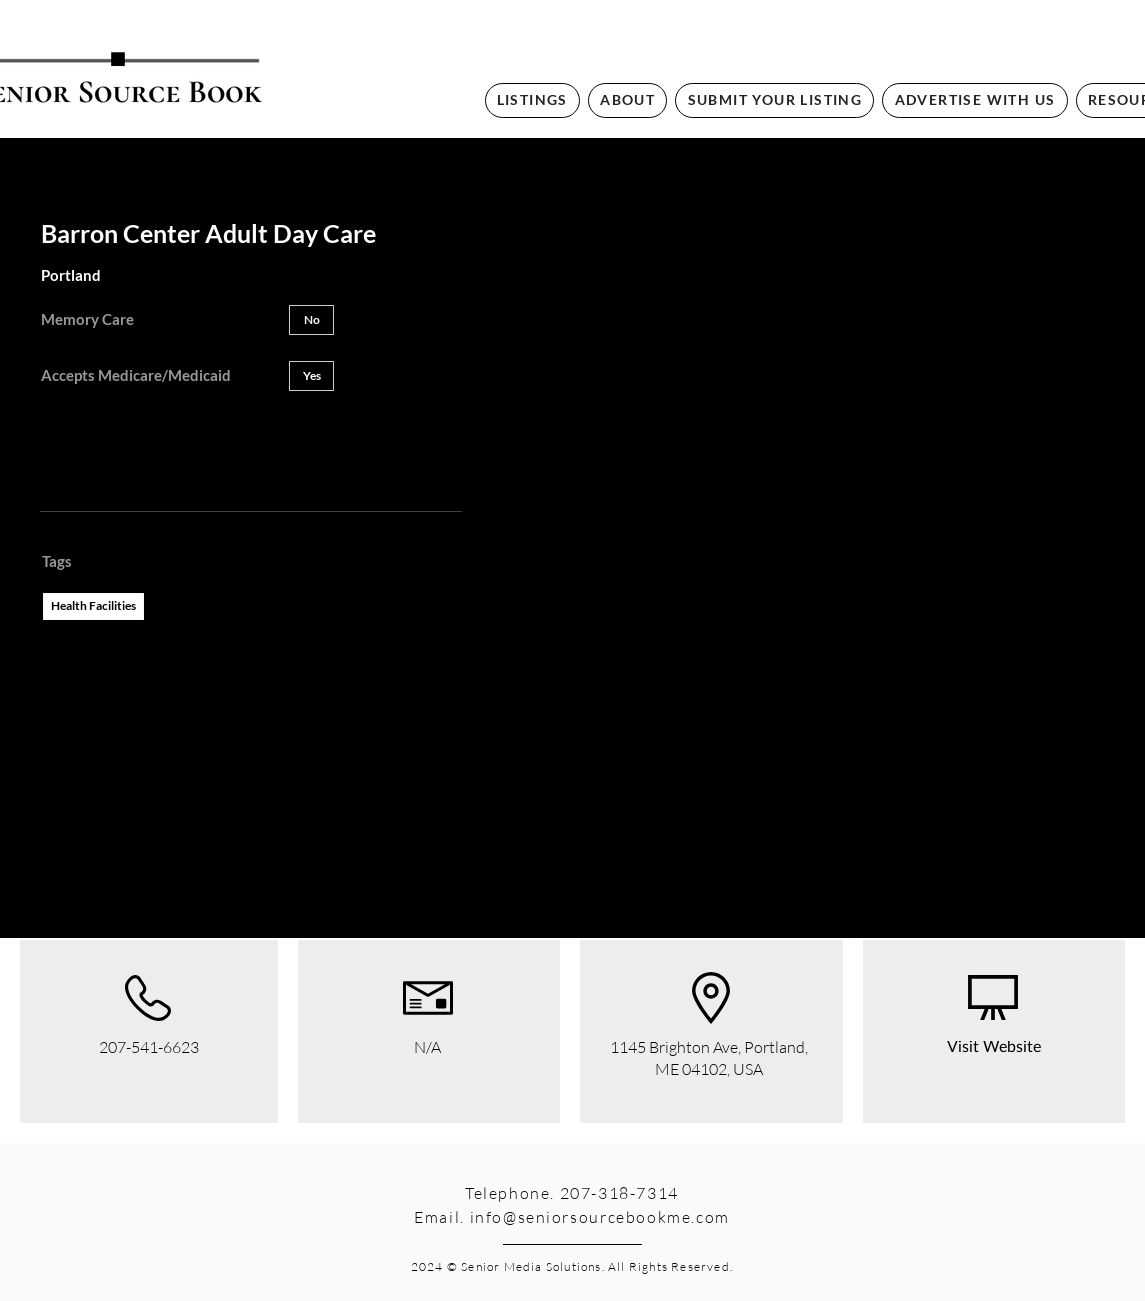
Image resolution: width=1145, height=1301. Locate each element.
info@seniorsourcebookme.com (600, 1217)
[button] (311, 320)
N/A (427, 1047)
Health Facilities (93, 605)
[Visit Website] (993, 1047)
